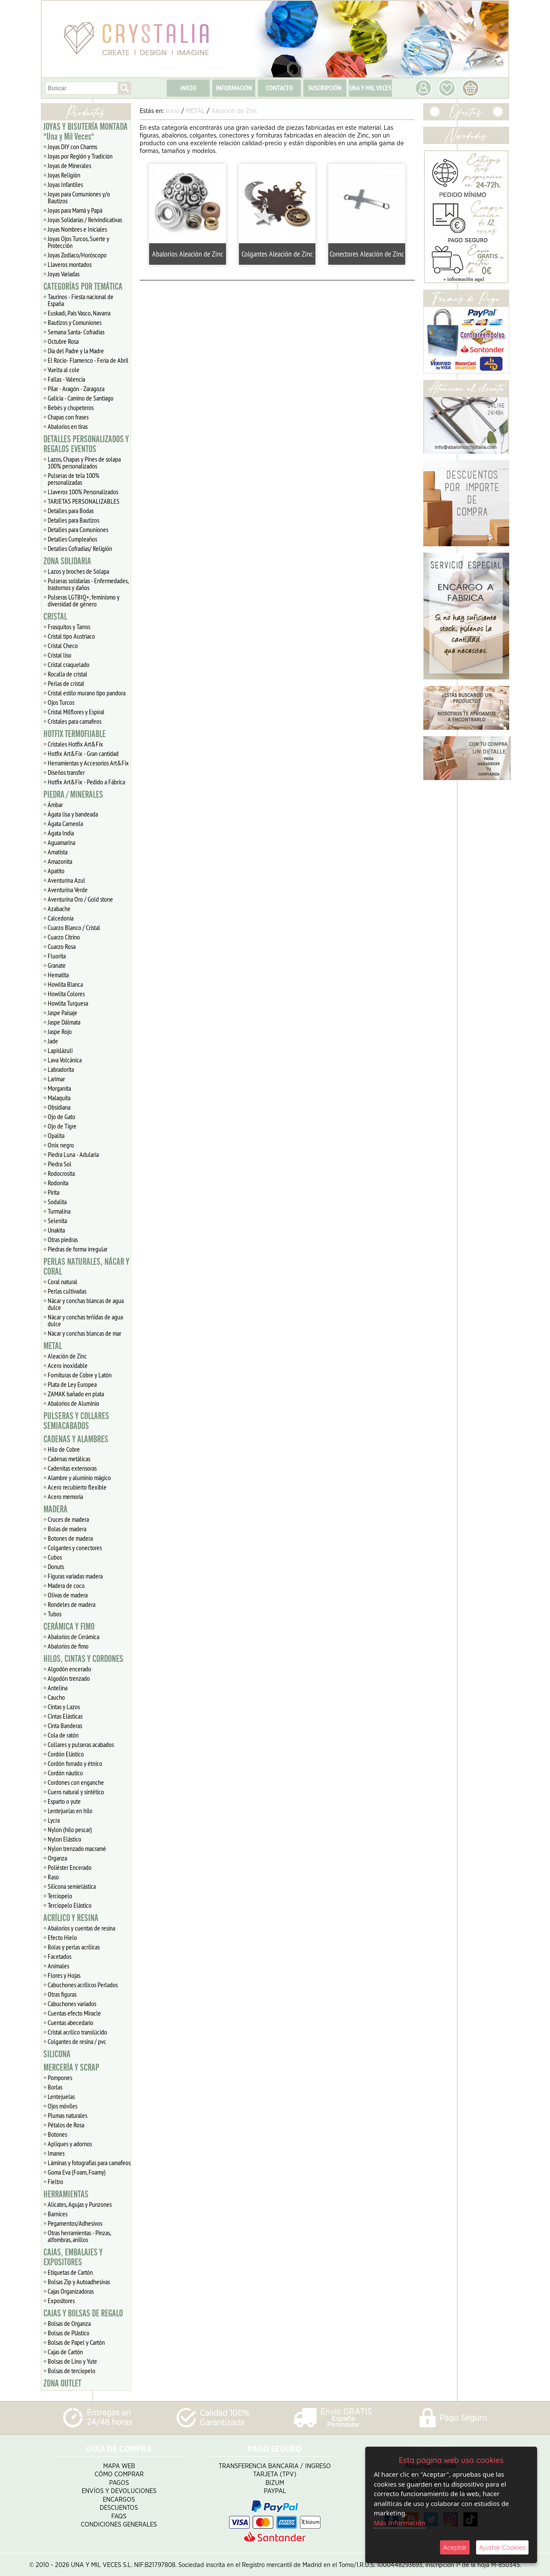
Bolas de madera (67, 1528)
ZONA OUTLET (62, 2383)
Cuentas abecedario (70, 2022)
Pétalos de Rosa (66, 2124)
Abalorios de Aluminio (73, 1403)
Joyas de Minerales (69, 165)
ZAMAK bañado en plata (76, 1393)
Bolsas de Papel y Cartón (76, 2342)
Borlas (55, 2087)
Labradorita (61, 1069)
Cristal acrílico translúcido (77, 2032)
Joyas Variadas (63, 273)
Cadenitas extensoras (72, 1468)
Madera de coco (66, 1585)
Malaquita (59, 1097)
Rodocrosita (61, 1173)
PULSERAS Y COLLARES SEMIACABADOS (76, 1421)
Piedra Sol (59, 1164)
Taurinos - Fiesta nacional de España (80, 300)
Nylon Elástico (64, 1839)
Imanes (56, 2153)
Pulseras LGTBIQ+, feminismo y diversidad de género (83, 600)
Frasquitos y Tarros (69, 626)
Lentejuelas (61, 2096)
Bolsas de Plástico (68, 2332)
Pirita (53, 1192)
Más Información (399, 2522)
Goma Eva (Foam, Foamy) (77, 2172)
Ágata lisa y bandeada (73, 814)
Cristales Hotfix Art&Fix (75, 744)
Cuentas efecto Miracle (74, 2013)
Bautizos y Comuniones (74, 322)
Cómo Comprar (119, 2473)
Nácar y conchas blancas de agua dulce (86, 1304)
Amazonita (60, 861)
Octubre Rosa (63, 341)
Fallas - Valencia (66, 379)
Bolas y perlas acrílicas (74, 1947)
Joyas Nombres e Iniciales (77, 229)
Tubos (54, 1613)
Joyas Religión (64, 175)
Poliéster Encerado (70, 1867)
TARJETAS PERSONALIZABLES (83, 501)
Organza (57, 1858)
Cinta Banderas (65, 1725)
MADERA (55, 1509)
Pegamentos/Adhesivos (75, 2223)
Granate (57, 965)
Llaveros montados (70, 264)
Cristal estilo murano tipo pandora (86, 692)
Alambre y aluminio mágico (79, 1477)
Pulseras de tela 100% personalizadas (73, 478)
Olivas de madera (68, 1595)
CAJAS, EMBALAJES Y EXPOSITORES (73, 2257)
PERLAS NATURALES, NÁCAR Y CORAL (86, 1266)
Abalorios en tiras (68, 426)
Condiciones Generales (119, 2523)
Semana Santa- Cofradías (76, 331)
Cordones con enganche (76, 1782)
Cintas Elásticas (65, 1716)
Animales (58, 1965)
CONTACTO (279, 87)
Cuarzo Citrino (64, 937)
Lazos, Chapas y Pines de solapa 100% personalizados (84, 462)
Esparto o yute (64, 1801)
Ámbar (55, 804)
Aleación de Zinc (67, 1356)
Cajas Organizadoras (71, 2291)
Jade (53, 1041)
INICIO (188, 87)
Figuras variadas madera (75, 1576)
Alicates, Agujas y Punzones (80, 2204)
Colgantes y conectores (75, 1547)
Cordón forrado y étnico (75, 1763)
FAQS (118, 2515)
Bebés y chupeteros (71, 407)
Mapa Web (119, 2464)
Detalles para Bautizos (73, 520)
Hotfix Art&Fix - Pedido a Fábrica (86, 781)
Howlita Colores (66, 993)
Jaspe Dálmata (64, 1022)
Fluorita (57, 955)
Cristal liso (59, 655)
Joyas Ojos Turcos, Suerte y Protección (78, 242)
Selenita (57, 1220)
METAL (52, 1346)
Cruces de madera (68, 1519)
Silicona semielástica (72, 1886)
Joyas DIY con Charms (72, 146)
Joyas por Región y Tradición (80, 156)
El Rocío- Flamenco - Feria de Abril (88, 360)
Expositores (61, 2300)
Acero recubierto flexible (77, 1487)
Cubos (55, 1557)
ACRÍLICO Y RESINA (70, 1918)
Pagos (119, 2481)
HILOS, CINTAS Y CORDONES (83, 1659)
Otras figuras (62, 1994)
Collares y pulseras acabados (81, 1744)
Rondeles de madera (71, 1604)
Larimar (56, 1078)
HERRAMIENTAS (66, 2194)
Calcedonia (60, 918)
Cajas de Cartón (65, 2351)
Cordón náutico (65, 1772)
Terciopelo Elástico (70, 1905)
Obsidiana (59, 1107)
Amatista (57, 851)
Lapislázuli (60, 1050)
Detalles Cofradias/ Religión (80, 548)
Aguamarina (61, 842)
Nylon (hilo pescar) (70, 1829)
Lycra (54, 1820)
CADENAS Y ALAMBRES (75, 1439)
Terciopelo (60, 1895)
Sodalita (57, 1201)
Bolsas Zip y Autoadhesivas (79, 2281)
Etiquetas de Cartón (70, 2272)
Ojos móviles (62, 2106)
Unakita (56, 1230)
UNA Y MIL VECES (370, 87)
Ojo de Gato (61, 1116)
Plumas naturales (67, 2115)
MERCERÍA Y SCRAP (71, 2067)
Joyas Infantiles (65, 184)
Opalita (56, 1135)
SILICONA (56, 2054)
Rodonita (58, 1182)
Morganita (59, 1088)
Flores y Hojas (64, 1975)
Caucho (56, 1697)
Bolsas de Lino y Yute (72, 2361)
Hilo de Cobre (64, 1449)
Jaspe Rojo (60, 1031)
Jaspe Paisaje (62, 1012)
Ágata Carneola (65, 823)
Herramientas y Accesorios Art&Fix (88, 763)
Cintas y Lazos (64, 1706)
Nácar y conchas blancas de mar (84, 1333)
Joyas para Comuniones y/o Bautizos (79, 197)
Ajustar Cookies (502, 2547)
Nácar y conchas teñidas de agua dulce (85, 1320)
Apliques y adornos (70, 2143)
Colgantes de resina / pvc (77, 2041)
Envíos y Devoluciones (119, 2490)
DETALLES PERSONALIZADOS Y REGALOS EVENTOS (86, 444)
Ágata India (61, 833)
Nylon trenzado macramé (77, 1848)
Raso (53, 1876)
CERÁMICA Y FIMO (69, 1626)
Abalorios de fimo (68, 1646)
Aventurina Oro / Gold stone (80, 899)
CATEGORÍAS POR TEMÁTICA (82, 286)
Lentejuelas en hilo (70, 1810)
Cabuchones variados (72, 2003)
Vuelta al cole (63, 369)
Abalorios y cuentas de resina (81, 1928)
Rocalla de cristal (67, 674)
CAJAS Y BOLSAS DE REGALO (83, 2313)
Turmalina (59, 1211)
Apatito (56, 870)
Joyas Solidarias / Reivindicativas (85, 219)
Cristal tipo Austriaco (71, 636)
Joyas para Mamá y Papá (75, 210)
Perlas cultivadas (67, 1291)
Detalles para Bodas (71, 510)
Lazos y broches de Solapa (78, 571)
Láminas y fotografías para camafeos (89, 2162)
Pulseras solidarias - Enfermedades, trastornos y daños (88, 584)
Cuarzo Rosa (62, 946)
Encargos (119, 2498)
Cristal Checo (63, 645)
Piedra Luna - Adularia (73, 1154)
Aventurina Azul (66, 880)
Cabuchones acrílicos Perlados (83, 1984)
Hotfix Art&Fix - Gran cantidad (83, 753)
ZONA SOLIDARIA (67, 561)
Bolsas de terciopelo (71, 2370)
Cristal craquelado (68, 664)
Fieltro (55, 2181)
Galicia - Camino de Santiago (80, 398)
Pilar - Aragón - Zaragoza (76, 388)
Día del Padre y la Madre (76, 350)
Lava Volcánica (65, 1059)
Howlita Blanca (65, 984)
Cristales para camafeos (74, 721)
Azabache (59, 908)
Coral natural (62, 1281)
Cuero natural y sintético (76, 1791)
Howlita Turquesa (68, 1003)
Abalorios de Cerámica (73, 1636)
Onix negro (61, 1145)
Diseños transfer (66, 772)
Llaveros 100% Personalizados (83, 491)
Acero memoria (65, 1496)
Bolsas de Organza (69, 2323)
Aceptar (455, 2547)
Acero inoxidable (68, 1365)
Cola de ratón (63, 1735)
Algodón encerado (69, 1668)
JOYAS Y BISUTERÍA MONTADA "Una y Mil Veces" (85, 131)
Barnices (57, 2213)
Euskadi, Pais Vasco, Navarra (79, 313)
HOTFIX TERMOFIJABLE (74, 734)
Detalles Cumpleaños (72, 539)
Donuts (56, 1566)
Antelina (57, 1687)
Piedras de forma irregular (77, 1249)
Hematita (58, 974)
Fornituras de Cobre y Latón (80, 1375)
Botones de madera (70, 1538)
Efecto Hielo (62, 1937)
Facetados (59, 1956)
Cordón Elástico (66, 1754)
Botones (57, 2134)
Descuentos (119, 2506)
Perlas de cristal (66, 683)
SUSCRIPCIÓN (325, 87)
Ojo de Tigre (62, 1126)
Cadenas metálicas (69, 1458)
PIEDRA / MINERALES (73, 794)
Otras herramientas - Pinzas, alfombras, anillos (79, 2236)
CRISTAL (55, 616)
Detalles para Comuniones (78, 529)
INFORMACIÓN (234, 87)
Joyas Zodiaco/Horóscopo (77, 255)
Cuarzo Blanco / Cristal (74, 927)
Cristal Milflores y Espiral (76, 711)
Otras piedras (63, 1239)
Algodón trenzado (69, 1678)
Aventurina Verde (68, 889)
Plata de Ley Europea (72, 1384)
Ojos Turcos (61, 702)
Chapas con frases (68, 417)
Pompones (60, 2077)
